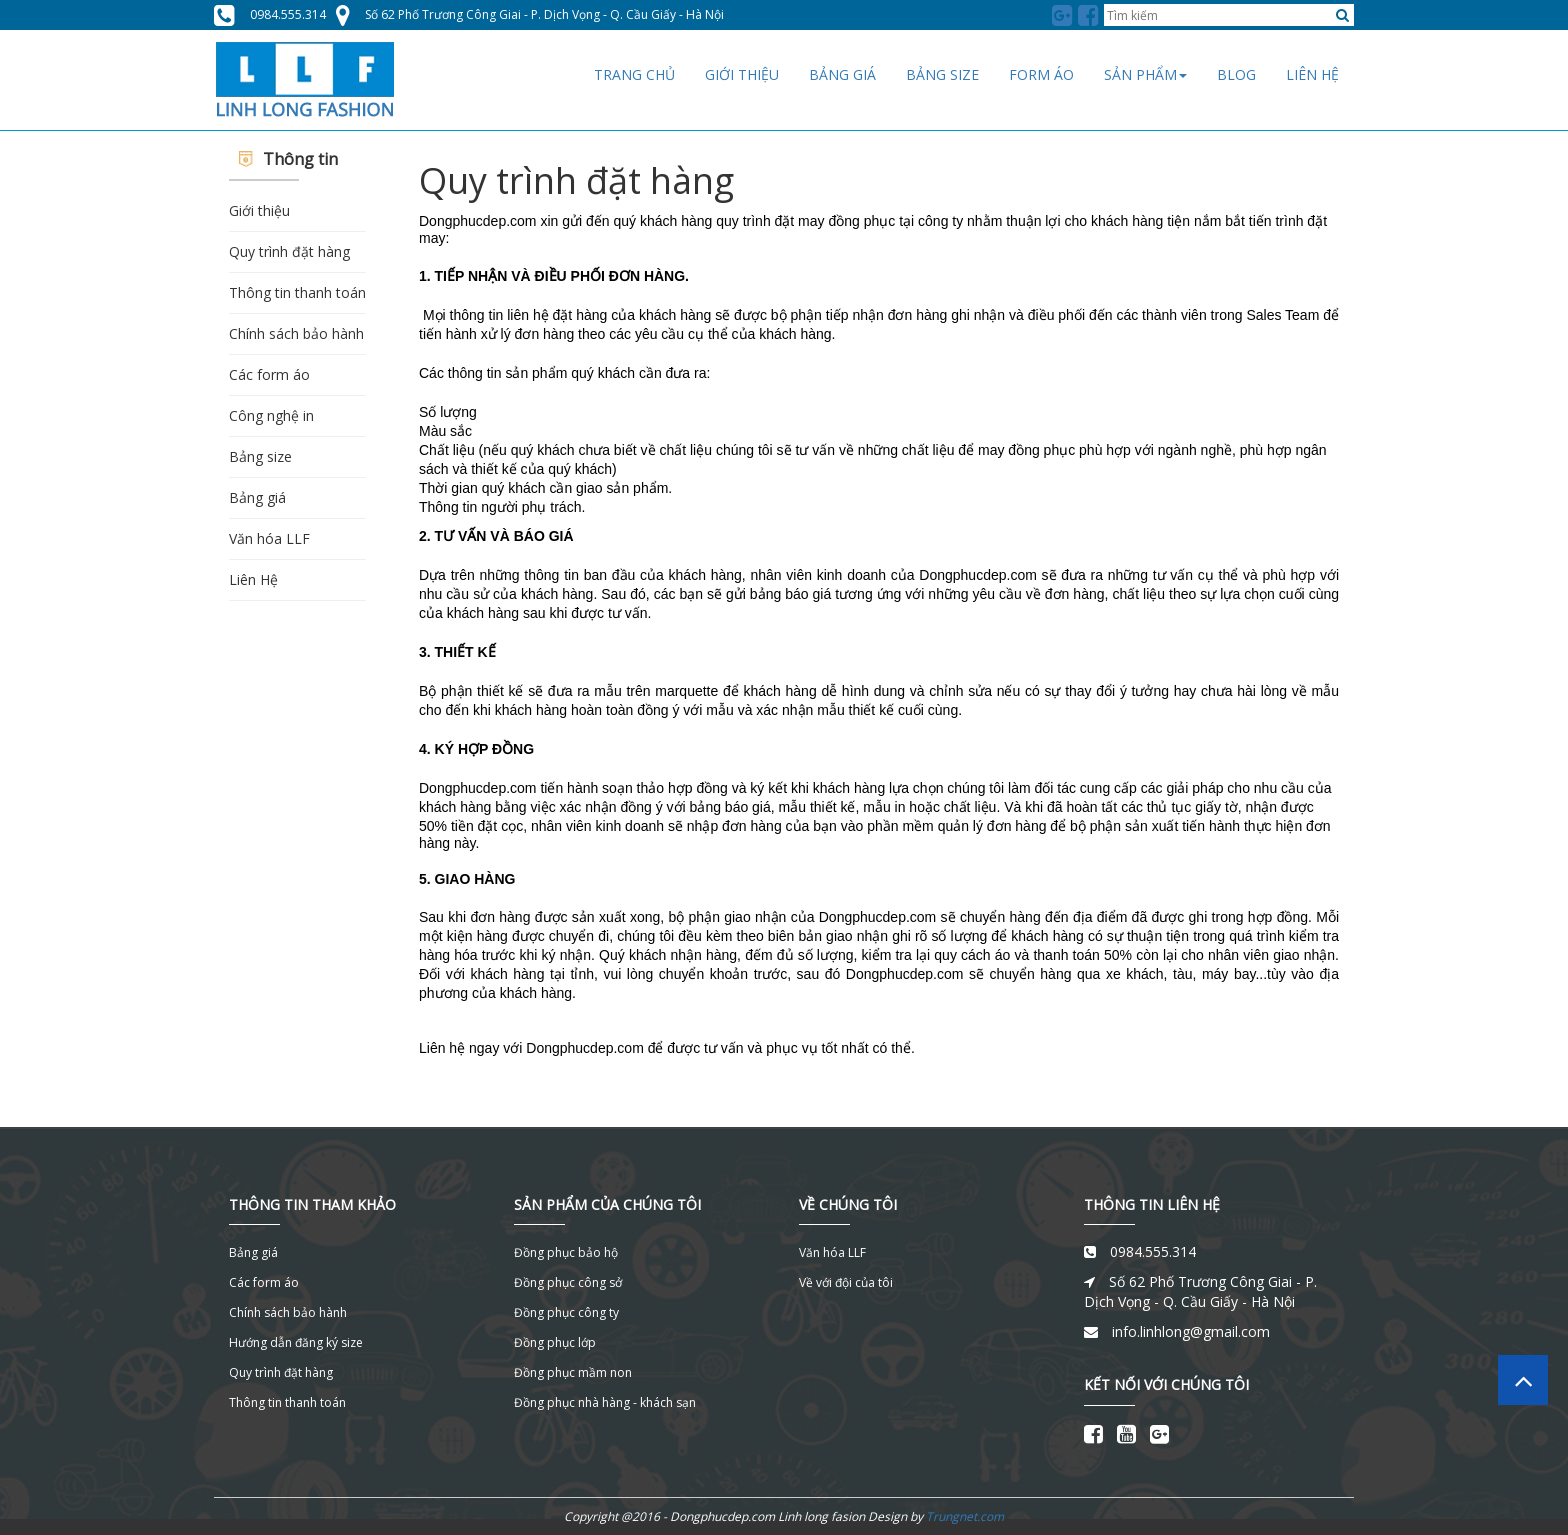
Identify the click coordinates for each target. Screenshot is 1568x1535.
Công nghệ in (271, 415)
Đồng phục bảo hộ (566, 1252)
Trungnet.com (965, 1516)
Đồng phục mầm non (573, 1372)
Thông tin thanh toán (297, 292)
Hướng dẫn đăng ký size (296, 1342)
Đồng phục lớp (555, 1342)
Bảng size (260, 456)
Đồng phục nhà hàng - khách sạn (605, 1402)
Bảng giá (257, 497)
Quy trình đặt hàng (289, 251)
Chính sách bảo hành (296, 333)
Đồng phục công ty (566, 1312)
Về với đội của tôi (846, 1282)
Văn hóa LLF (269, 538)
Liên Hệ (253, 579)
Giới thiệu (259, 210)
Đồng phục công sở (568, 1282)
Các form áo (269, 374)
